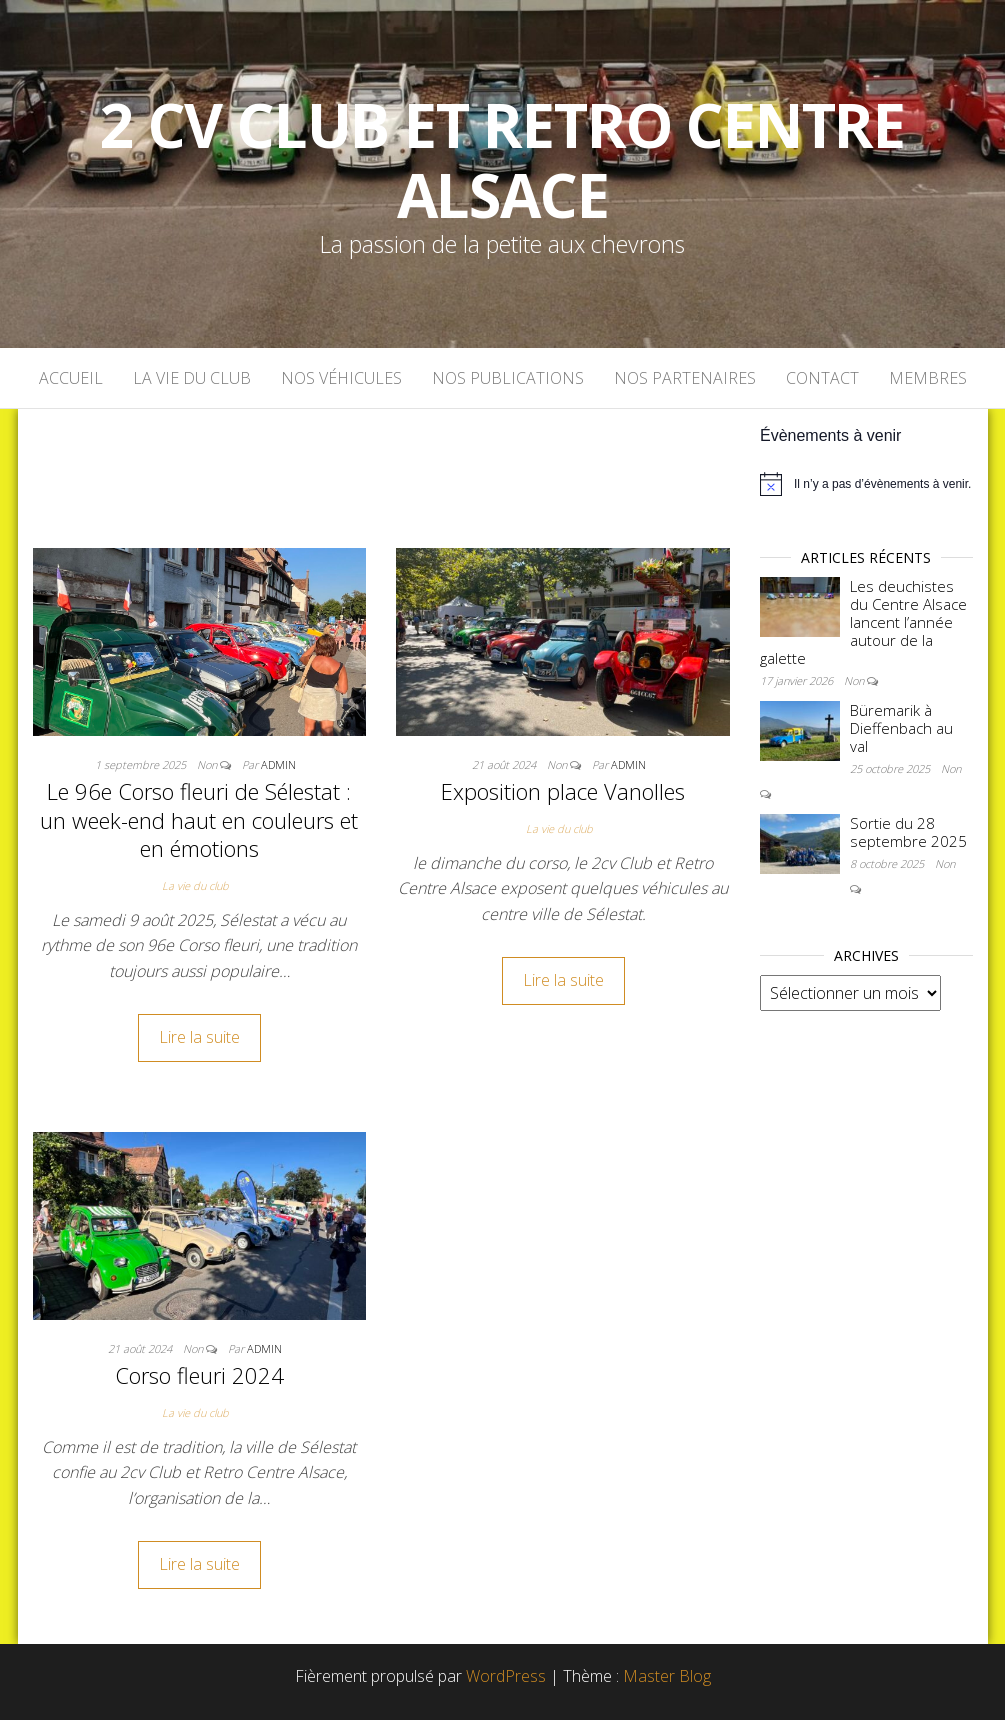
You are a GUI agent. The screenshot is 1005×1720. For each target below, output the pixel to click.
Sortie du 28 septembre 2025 (908, 832)
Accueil (71, 378)
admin (278, 764)
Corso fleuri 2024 (199, 1375)
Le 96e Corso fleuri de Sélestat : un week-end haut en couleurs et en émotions (199, 819)
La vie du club (192, 378)
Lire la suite (199, 1037)
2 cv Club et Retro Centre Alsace (502, 160)
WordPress (506, 1676)
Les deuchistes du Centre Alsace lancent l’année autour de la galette (863, 622)
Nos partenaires (685, 378)
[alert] (866, 484)
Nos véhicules (341, 378)
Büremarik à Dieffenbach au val (901, 728)
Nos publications (508, 378)
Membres (928, 378)
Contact (822, 378)
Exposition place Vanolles (563, 791)
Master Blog (667, 1676)
